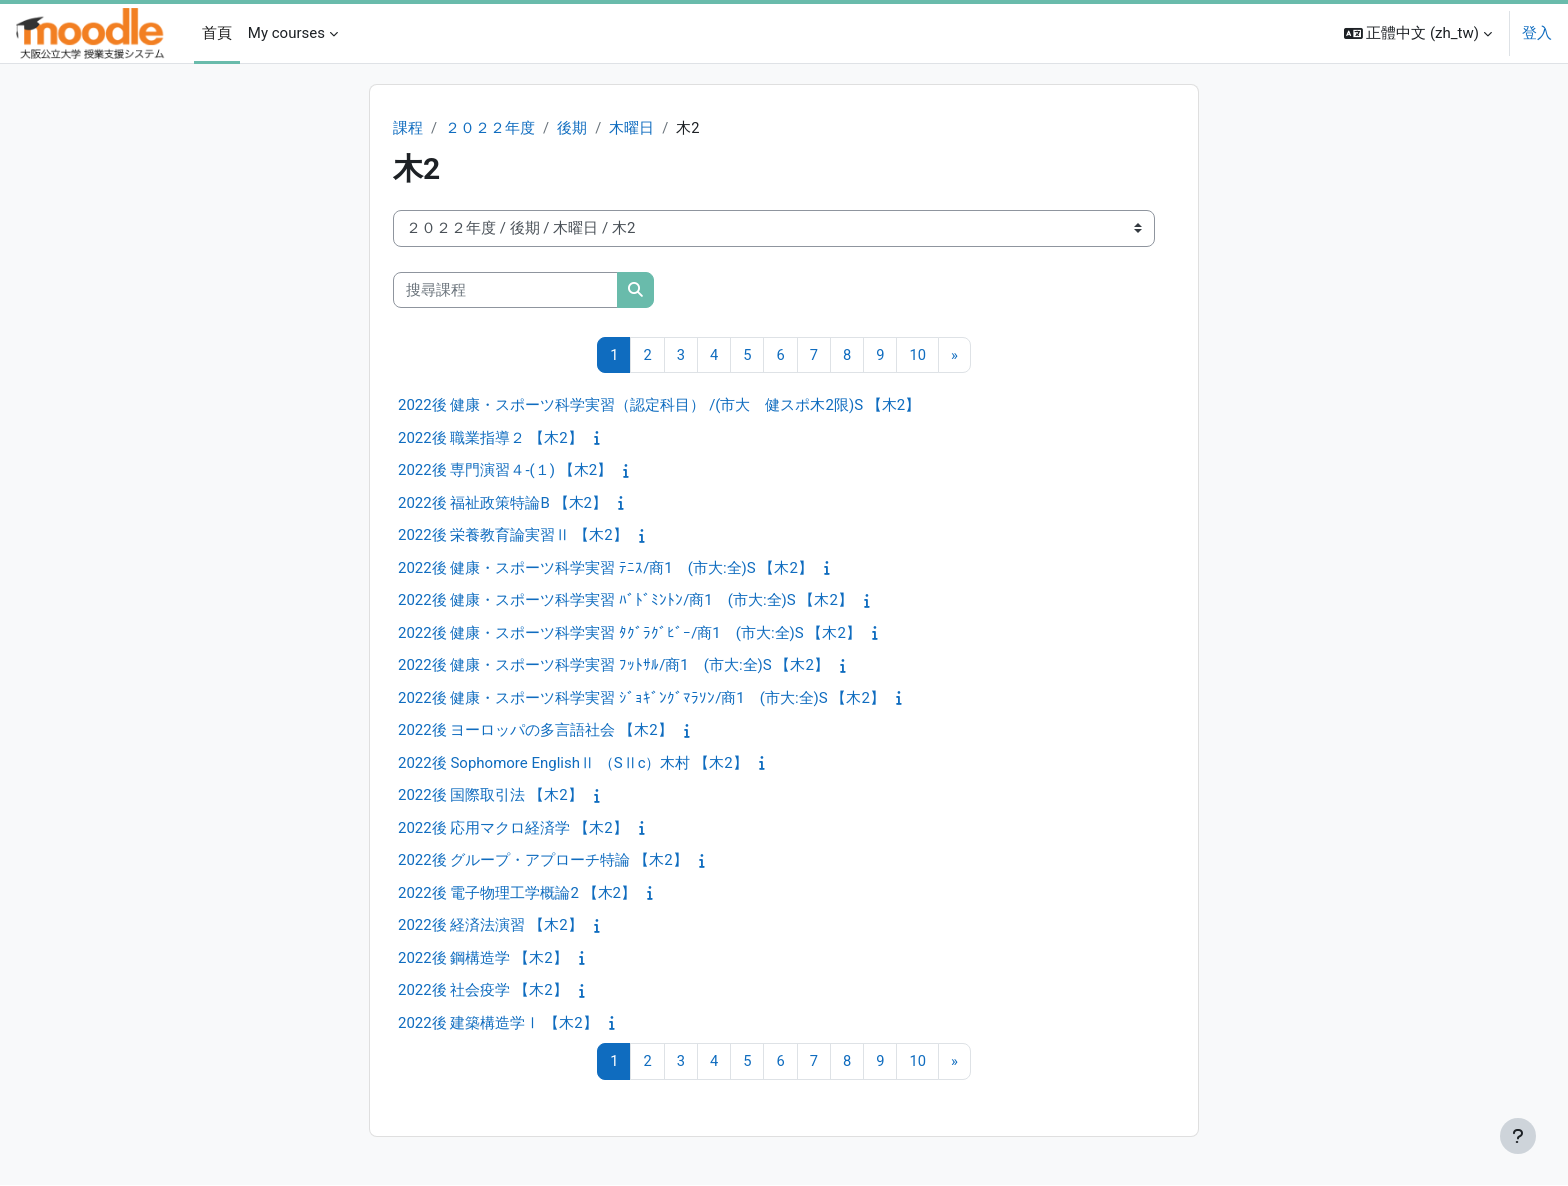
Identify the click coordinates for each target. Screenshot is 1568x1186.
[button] (1418, 33)
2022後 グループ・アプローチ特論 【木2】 (543, 861)
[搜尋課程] (505, 290)
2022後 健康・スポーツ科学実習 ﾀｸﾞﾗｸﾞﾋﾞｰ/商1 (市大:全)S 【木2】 (629, 634)
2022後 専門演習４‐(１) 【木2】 (505, 471)
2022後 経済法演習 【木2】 (490, 926)
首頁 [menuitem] (217, 33)
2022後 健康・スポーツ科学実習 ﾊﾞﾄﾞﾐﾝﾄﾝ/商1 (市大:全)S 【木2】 (625, 601)
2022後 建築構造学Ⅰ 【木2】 (498, 1024)
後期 (572, 128)
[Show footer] (1518, 1136)
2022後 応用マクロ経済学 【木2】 (513, 829)
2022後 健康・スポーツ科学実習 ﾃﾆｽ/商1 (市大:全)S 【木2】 (605, 569)
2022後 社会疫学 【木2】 (483, 991)
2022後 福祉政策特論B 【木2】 (502, 504)
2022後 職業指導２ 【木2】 (490, 439)
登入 (1537, 33)
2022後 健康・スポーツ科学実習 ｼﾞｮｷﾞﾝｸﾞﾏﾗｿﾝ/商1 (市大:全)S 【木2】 (641, 699)
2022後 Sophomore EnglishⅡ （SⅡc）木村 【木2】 (573, 764)
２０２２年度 (490, 128)
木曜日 (632, 128)
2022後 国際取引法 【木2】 (490, 796)
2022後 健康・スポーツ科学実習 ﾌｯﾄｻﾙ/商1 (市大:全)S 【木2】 (613, 666)
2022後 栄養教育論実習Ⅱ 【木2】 (513, 536)
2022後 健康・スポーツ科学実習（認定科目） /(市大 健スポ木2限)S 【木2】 (659, 406)
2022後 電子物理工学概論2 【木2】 (517, 894)
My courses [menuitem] (286, 33)
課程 (408, 128)
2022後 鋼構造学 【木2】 (483, 959)
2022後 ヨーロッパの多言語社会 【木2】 (535, 731)
